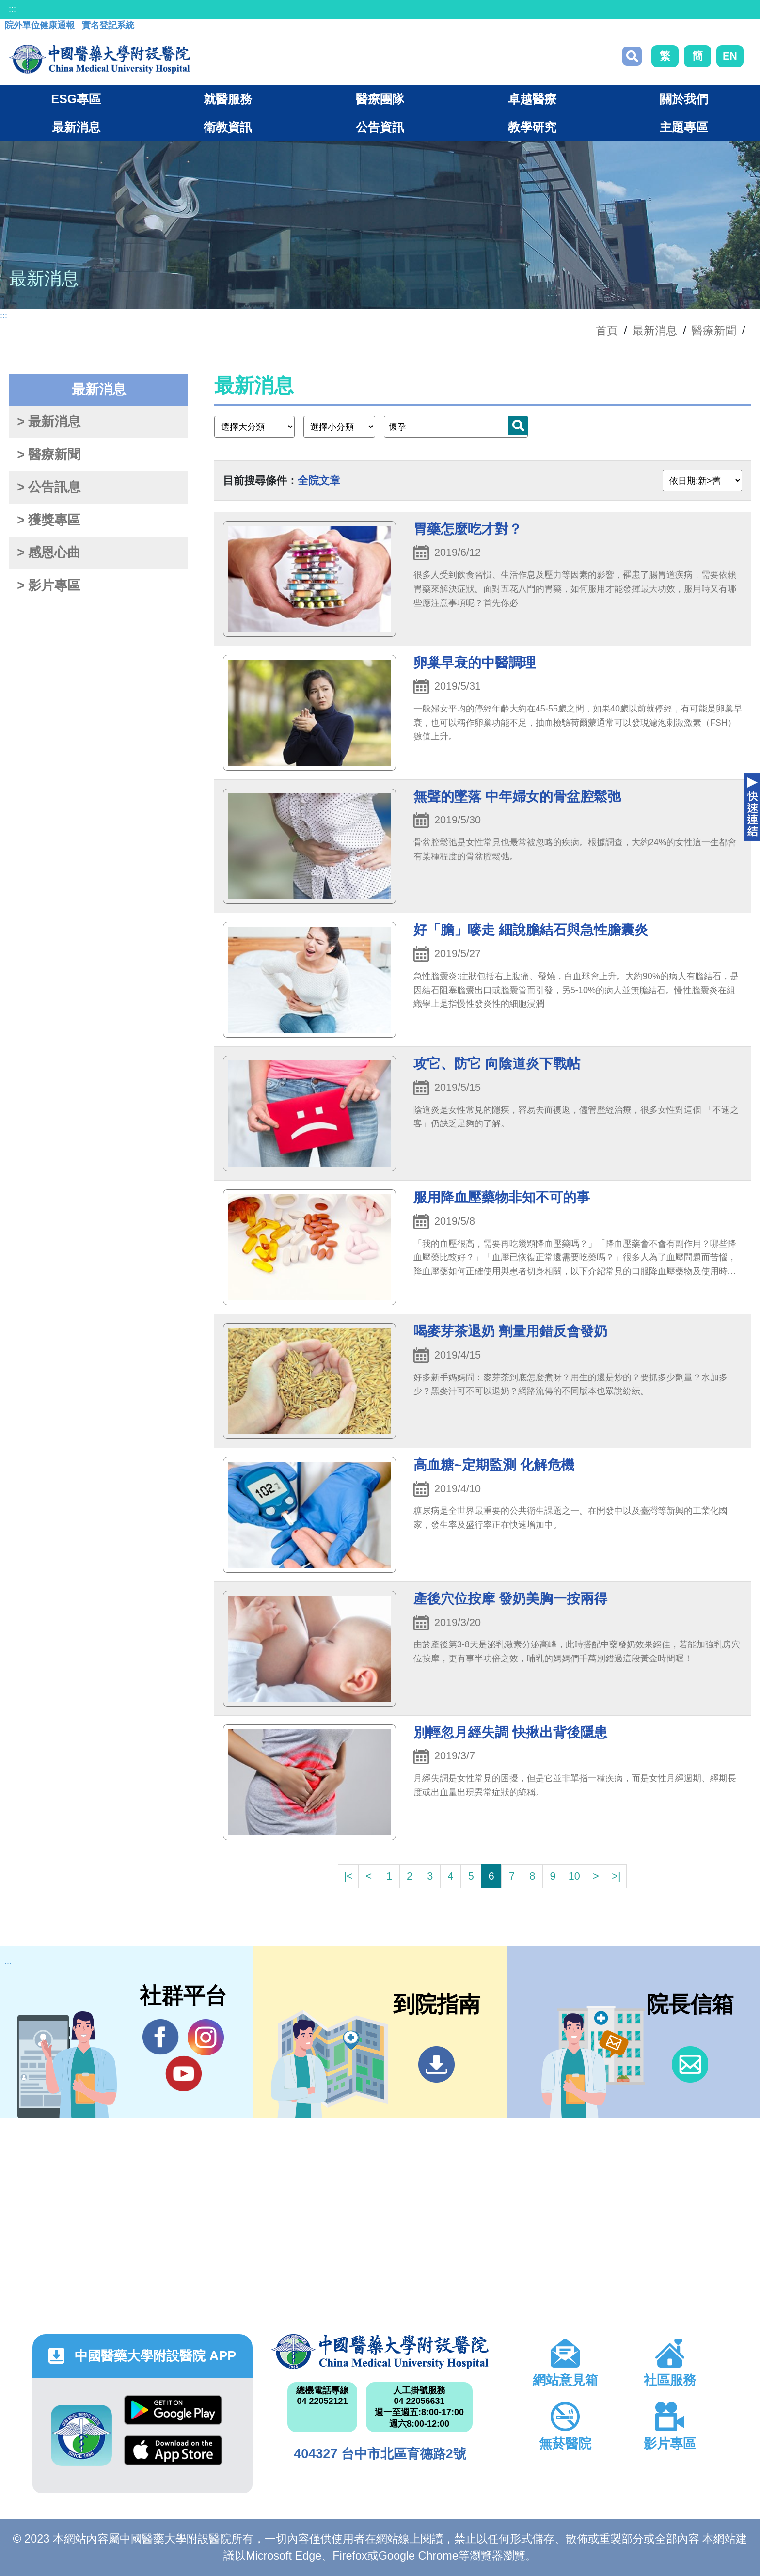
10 (574, 1876)
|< (348, 1876)
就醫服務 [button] (228, 99)
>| (616, 1876)
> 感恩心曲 (48, 552)
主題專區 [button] (684, 127)
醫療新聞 (714, 330)
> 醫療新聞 (48, 454)
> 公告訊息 (48, 487)
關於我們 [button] (684, 99)
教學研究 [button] (532, 127)
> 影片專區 (48, 585)
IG (206, 2037)
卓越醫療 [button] (532, 99)
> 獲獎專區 (48, 520)
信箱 (690, 2064)
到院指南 (436, 2064)
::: (12, 9)
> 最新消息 (48, 421)
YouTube (183, 2073)
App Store (173, 2450)
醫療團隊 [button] (380, 99)
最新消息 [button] (76, 127)
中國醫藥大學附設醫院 (380, 2351)
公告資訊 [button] (380, 127)
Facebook (160, 2037)
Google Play (173, 2410)
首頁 (607, 330)
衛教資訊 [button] (228, 127)
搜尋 (632, 56)
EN (730, 56)
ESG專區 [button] (76, 99)
